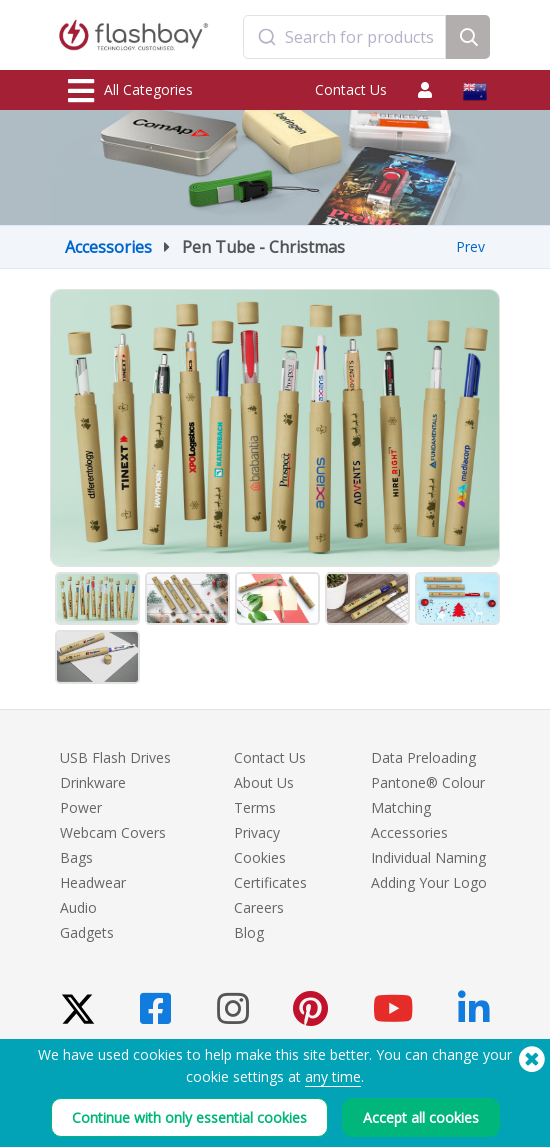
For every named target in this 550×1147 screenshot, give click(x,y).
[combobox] (345, 37)
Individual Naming (428, 857)
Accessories (108, 247)
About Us (264, 782)
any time (333, 1076)
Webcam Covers (113, 832)
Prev (470, 246)
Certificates (270, 882)
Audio (78, 907)
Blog (249, 932)
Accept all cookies (421, 1117)
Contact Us (351, 89)
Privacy (257, 832)
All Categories (130, 91)
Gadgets (87, 932)
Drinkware (93, 782)
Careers (259, 907)
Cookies (260, 857)
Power (81, 807)
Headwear (93, 882)
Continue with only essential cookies (189, 1117)
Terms (255, 807)
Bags (76, 857)
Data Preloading (423, 757)
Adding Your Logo (429, 882)
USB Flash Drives (115, 757)
